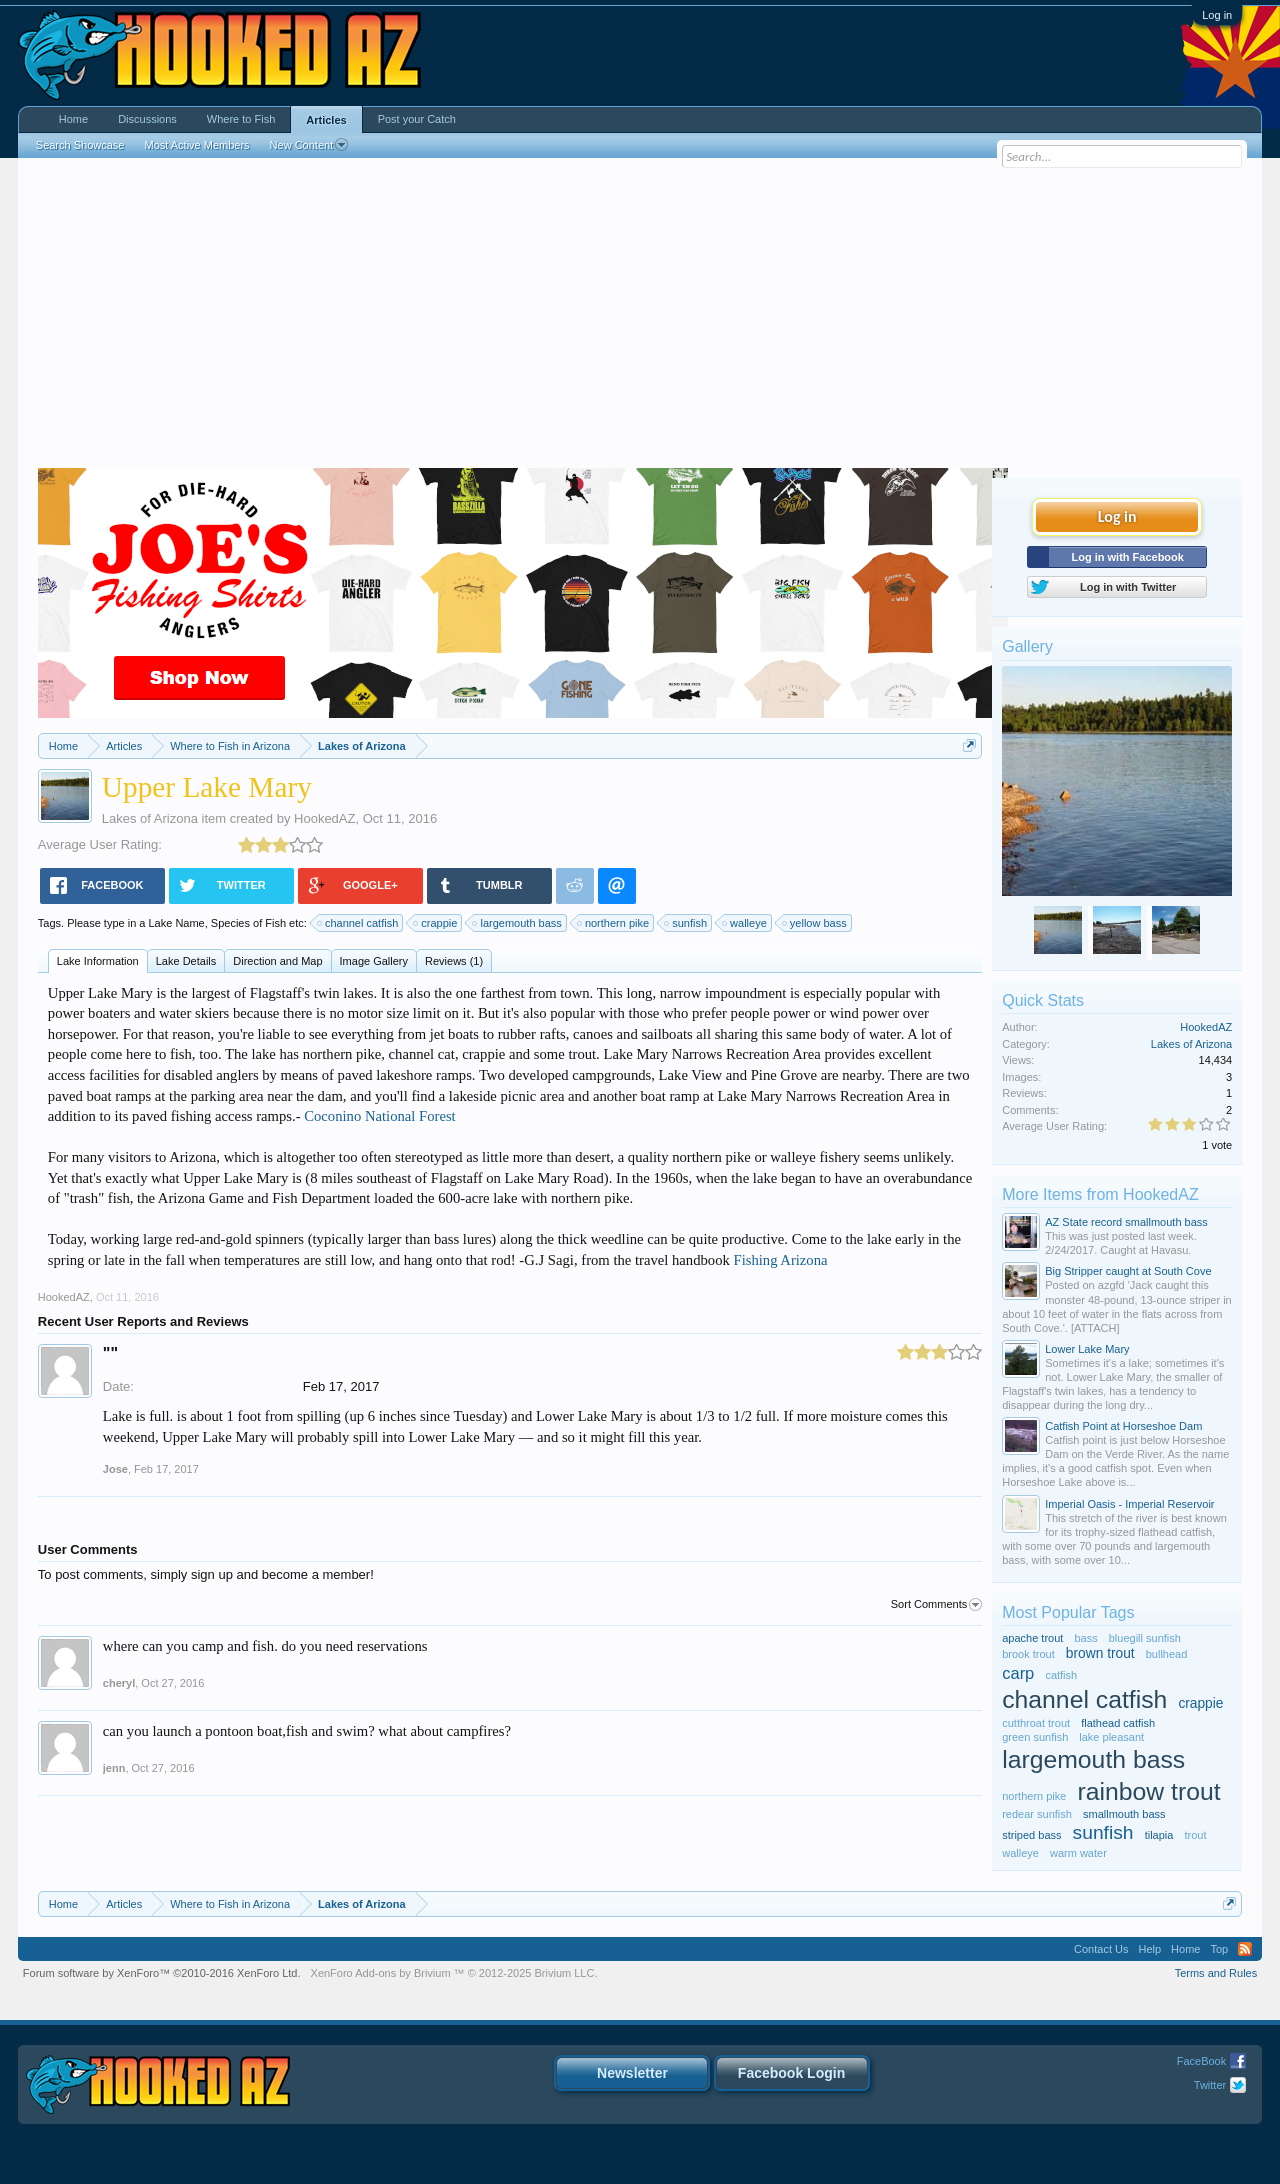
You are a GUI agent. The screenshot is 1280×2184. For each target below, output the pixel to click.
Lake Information (98, 961)
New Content (309, 145)
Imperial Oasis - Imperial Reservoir (1129, 1504)
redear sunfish (1037, 1814)
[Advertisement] (640, 318)
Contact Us (1101, 1949)
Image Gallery (374, 961)
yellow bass (815, 923)
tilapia (1159, 1835)
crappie (436, 923)
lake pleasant (1111, 1737)
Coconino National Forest (379, 1116)
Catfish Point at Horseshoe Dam (1123, 1426)
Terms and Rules (1216, 1973)
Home (73, 119)
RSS (1245, 1949)
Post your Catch (417, 119)
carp (1018, 1673)
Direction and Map (277, 961)
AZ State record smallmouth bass (1126, 1222)
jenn (114, 1768)
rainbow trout (1148, 1791)
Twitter (1210, 2085)
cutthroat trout (1036, 1723)
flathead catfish (1118, 1723)
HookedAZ (324, 818)
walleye (745, 923)
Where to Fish (241, 119)
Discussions (147, 119)
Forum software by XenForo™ (162, 1973)
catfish (1061, 1675)
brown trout (1100, 1653)
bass (1085, 1638)
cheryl (119, 1683)
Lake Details (186, 961)
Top (1219, 1949)
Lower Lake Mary (1087, 1349)
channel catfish (358, 923)
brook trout (1028, 1654)
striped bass (1031, 1835)
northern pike (614, 923)
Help (1149, 1949)
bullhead (1167, 1654)
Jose (115, 1469)
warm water (1078, 1853)
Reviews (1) (454, 961)
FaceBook (1202, 2061)
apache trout (1032, 1638)
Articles (326, 120)
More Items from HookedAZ (1100, 1194)
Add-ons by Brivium (454, 1973)
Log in (1217, 15)
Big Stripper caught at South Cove (1128, 1271)
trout (1195, 1835)
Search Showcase (80, 145)
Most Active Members (196, 145)
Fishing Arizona (780, 1260)
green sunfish (1035, 1737)
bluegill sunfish (1145, 1638)
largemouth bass (517, 923)
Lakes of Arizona (150, 818)
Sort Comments (936, 1605)
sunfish (686, 923)
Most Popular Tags (1068, 1612)
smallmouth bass (1124, 1814)
